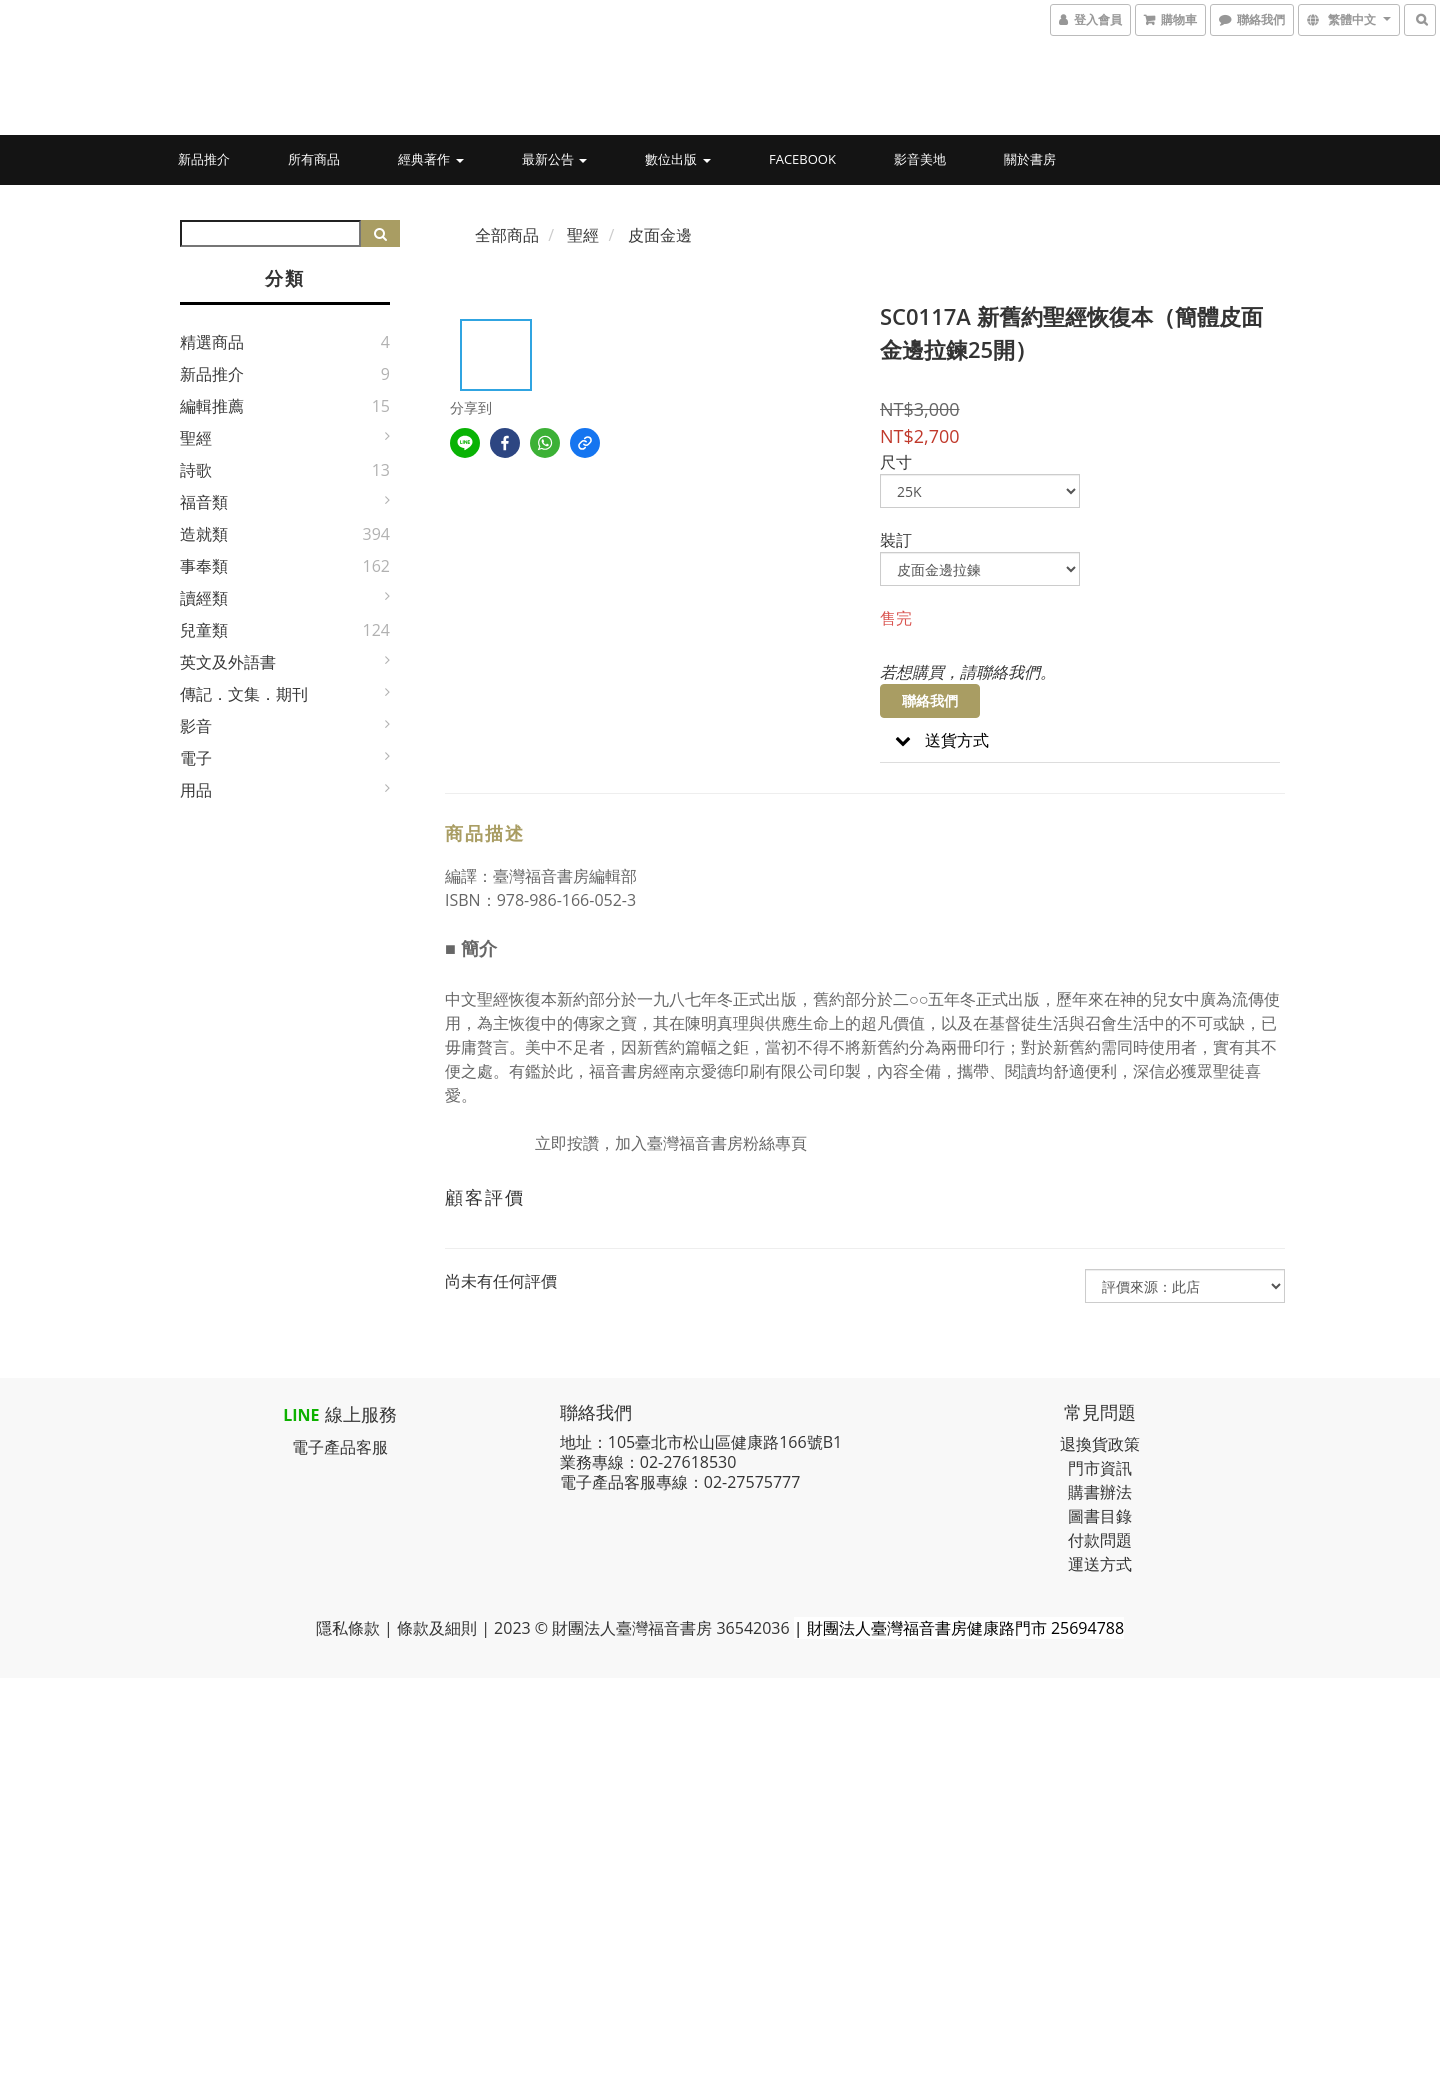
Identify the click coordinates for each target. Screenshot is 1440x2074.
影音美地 (920, 159)
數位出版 (677, 159)
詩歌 (196, 470)
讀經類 (204, 598)
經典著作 (430, 159)
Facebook (802, 159)
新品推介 (204, 159)
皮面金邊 (660, 235)
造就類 (204, 534)
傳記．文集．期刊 (244, 694)
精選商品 (212, 342)
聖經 (196, 438)
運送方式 (1100, 1564)
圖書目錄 (1100, 1516)
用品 (196, 790)
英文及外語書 (228, 662)
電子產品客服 (340, 1447)
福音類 (204, 502)
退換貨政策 (1100, 1444)
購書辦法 (1100, 1492)
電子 (196, 758)
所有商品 (314, 159)
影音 (196, 726)
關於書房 (1030, 159)
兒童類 (204, 630)
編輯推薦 (212, 406)
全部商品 (507, 235)
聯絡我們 (930, 700)
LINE (301, 1415)
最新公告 (554, 159)
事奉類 (204, 566)
